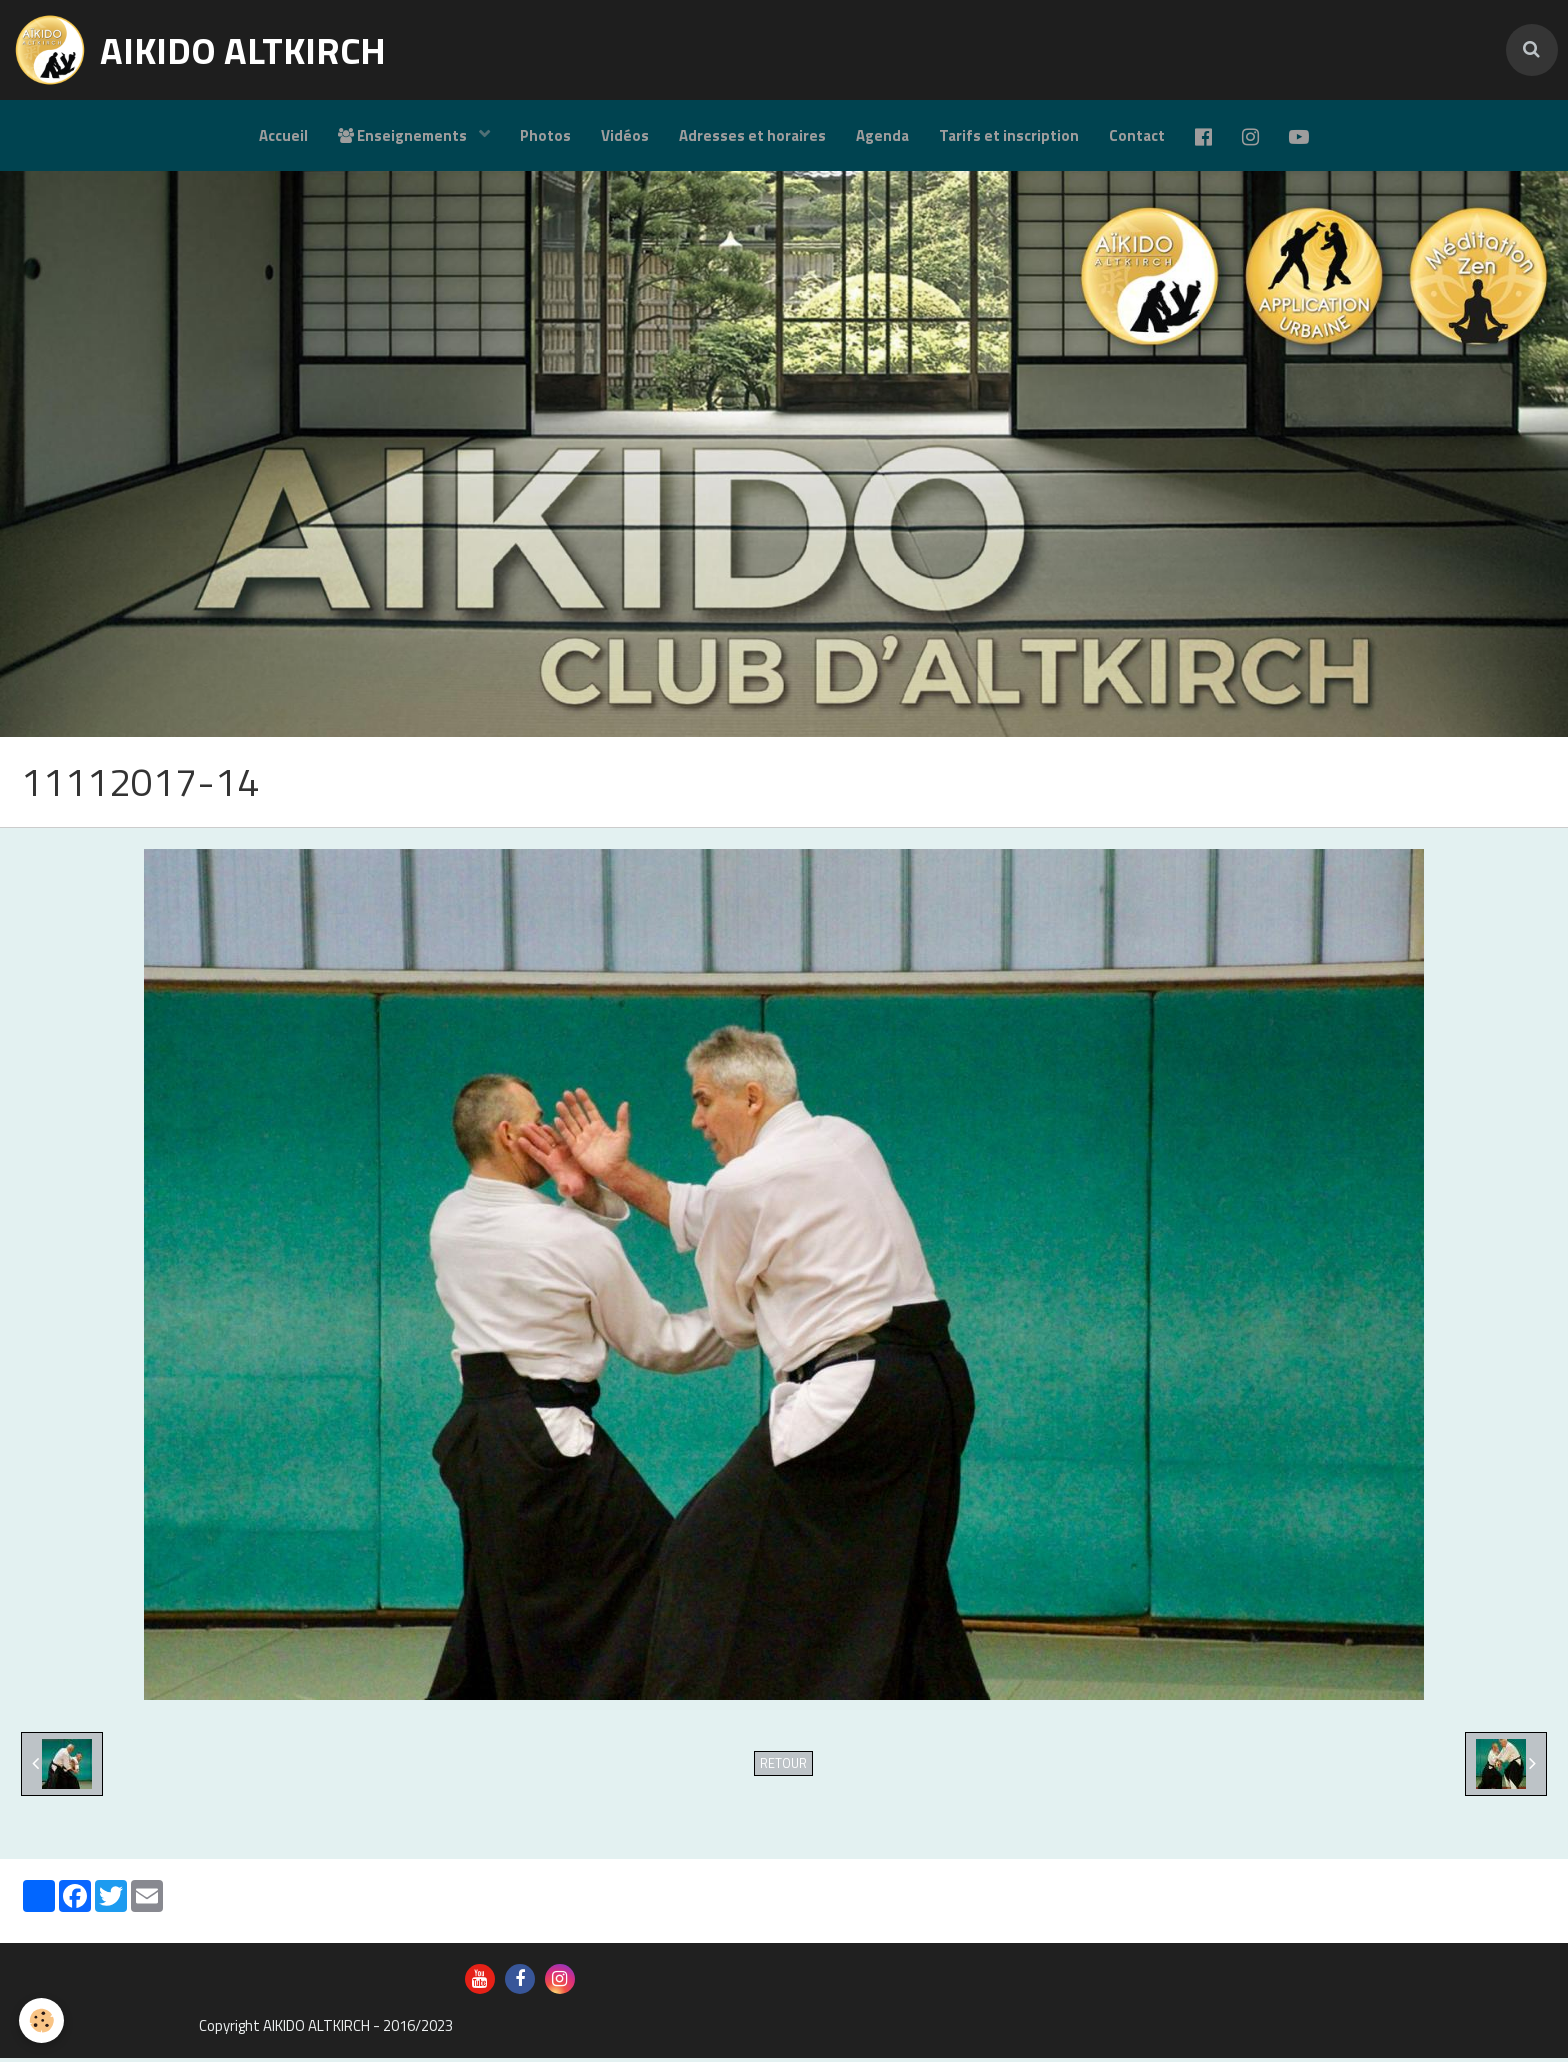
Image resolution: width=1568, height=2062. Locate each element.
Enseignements (404, 135)
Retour (783, 1767)
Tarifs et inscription (1009, 135)
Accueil (283, 135)
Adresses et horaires (752, 135)
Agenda (882, 135)
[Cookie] (42, 2020)
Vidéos (625, 135)
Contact (1137, 135)
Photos (545, 135)
